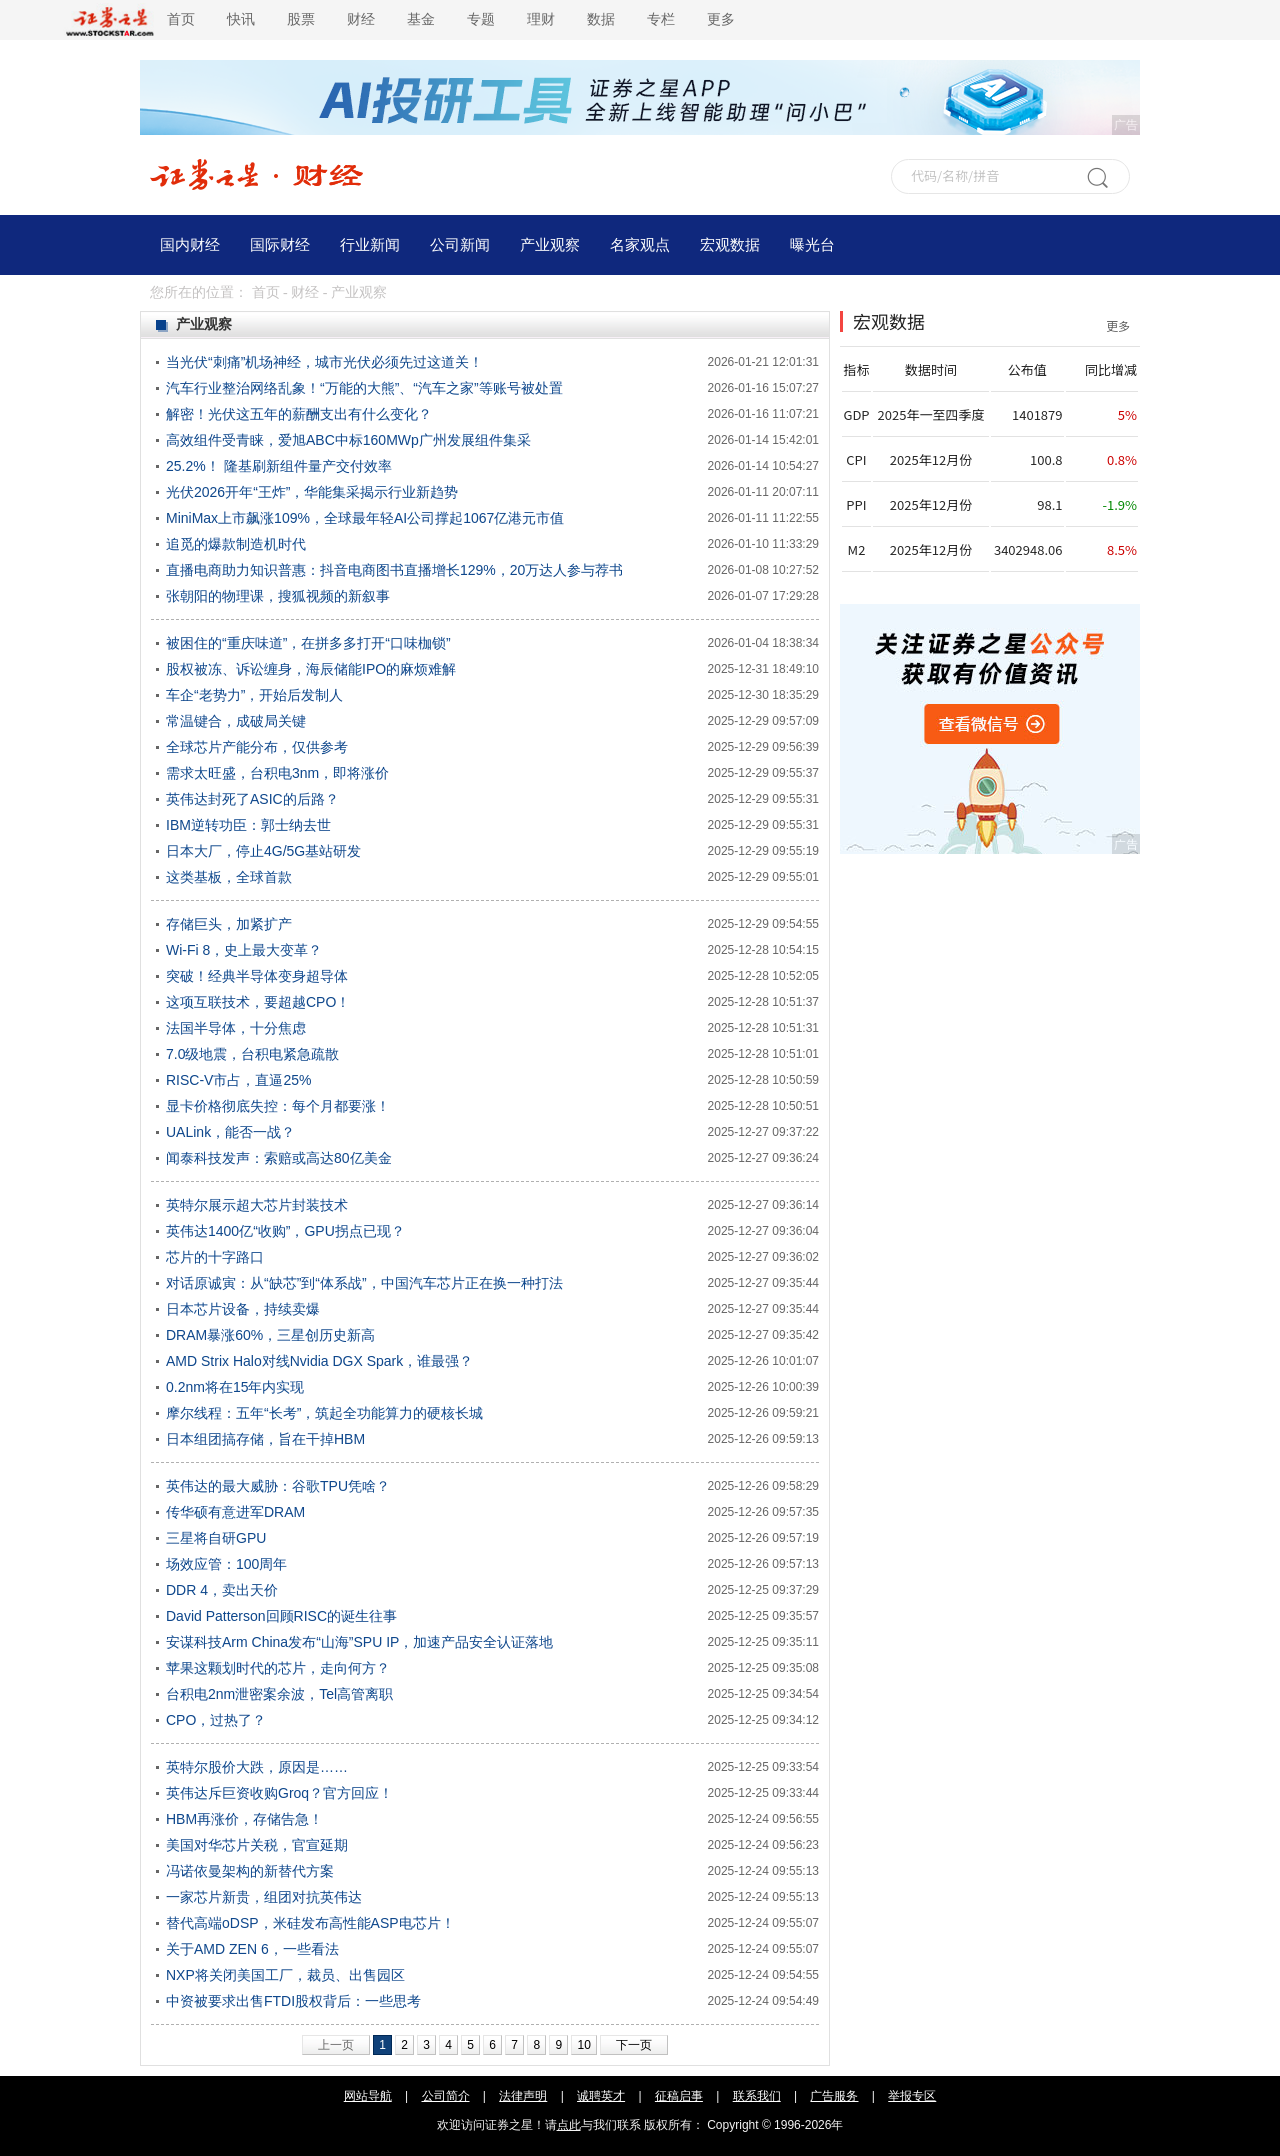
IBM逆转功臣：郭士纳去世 (248, 825)
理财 (541, 19)
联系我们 (757, 2096)
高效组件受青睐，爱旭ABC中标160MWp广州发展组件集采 (348, 440)
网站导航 (368, 2096)
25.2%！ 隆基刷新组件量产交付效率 (279, 466)
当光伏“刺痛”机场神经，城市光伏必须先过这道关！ (324, 362)
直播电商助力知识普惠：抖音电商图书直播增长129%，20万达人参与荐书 (394, 570)
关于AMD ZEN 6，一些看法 (252, 1949)
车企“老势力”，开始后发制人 (254, 695)
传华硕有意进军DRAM (235, 1512)
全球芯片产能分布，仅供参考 (257, 747)
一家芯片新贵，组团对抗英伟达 (264, 1897)
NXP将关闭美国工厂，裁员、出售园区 (285, 1975)
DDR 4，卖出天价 (222, 1590)
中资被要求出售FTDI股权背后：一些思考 (293, 2001)
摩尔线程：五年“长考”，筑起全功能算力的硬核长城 (324, 1413)
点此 (569, 2125)
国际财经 (280, 245)
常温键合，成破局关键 (236, 721)
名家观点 (640, 245)
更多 (721, 19)
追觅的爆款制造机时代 (236, 544)
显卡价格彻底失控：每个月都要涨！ (278, 1106)
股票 (301, 19)
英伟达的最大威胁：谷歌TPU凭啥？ (278, 1486)
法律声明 (523, 2096)
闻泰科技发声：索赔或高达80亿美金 (279, 1158)
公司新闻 (460, 245)
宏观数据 (730, 245)
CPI (856, 459)
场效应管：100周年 (226, 1564)
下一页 (634, 2045)
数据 (601, 19)
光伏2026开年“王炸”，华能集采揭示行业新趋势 (312, 492)
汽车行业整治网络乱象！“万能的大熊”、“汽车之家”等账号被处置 (364, 388)
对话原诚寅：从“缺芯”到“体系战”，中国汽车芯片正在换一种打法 (364, 1283)
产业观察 (550, 245)
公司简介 (446, 2096)
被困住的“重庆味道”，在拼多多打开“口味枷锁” (308, 643)
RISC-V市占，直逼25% (238, 1080)
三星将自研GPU (216, 1538)
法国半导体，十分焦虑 (236, 1028)
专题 (481, 19)
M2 (857, 549)
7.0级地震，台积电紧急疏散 (252, 1054)
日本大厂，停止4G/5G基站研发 (263, 851)
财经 (361, 19)
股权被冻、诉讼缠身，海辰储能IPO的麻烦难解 (311, 669)
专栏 (661, 19)
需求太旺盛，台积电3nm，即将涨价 (277, 773)
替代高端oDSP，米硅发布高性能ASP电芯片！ (310, 1923)
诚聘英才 (601, 2096)
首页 (181, 19)
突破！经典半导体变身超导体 (257, 976)
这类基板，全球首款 (229, 877)
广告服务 (834, 2096)
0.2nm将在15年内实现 (235, 1387)
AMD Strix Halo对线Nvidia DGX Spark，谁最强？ (319, 1361)
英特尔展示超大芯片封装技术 (257, 1205)
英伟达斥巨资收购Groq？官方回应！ (279, 1793)
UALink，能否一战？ (230, 1132)
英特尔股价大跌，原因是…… (257, 1767)
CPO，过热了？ (216, 1720)
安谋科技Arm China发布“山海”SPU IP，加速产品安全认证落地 (359, 1642)
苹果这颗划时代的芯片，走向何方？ (278, 1668)
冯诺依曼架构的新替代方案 (250, 1871)
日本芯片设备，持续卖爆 (243, 1309)
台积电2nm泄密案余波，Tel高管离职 (279, 1694)
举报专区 (912, 2096)
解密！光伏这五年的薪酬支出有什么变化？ (299, 414)
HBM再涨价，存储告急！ (244, 1819)
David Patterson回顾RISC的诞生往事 (281, 1616)
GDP (856, 414)
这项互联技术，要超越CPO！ (258, 1002)
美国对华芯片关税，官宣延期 (257, 1845)
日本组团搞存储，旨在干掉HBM (265, 1439)
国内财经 (190, 245)
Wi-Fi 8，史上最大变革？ (244, 950)
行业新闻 (370, 245)
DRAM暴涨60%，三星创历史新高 (270, 1335)
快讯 (241, 19)
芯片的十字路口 (215, 1257)
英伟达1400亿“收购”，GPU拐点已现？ (285, 1231)
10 (583, 2045)
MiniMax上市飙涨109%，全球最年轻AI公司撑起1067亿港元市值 (365, 518)
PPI (856, 504)
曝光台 (812, 245)
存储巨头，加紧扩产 (229, 924)
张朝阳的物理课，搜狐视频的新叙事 (278, 596)
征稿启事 (679, 2096)
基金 (421, 19)
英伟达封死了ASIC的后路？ (252, 799)
